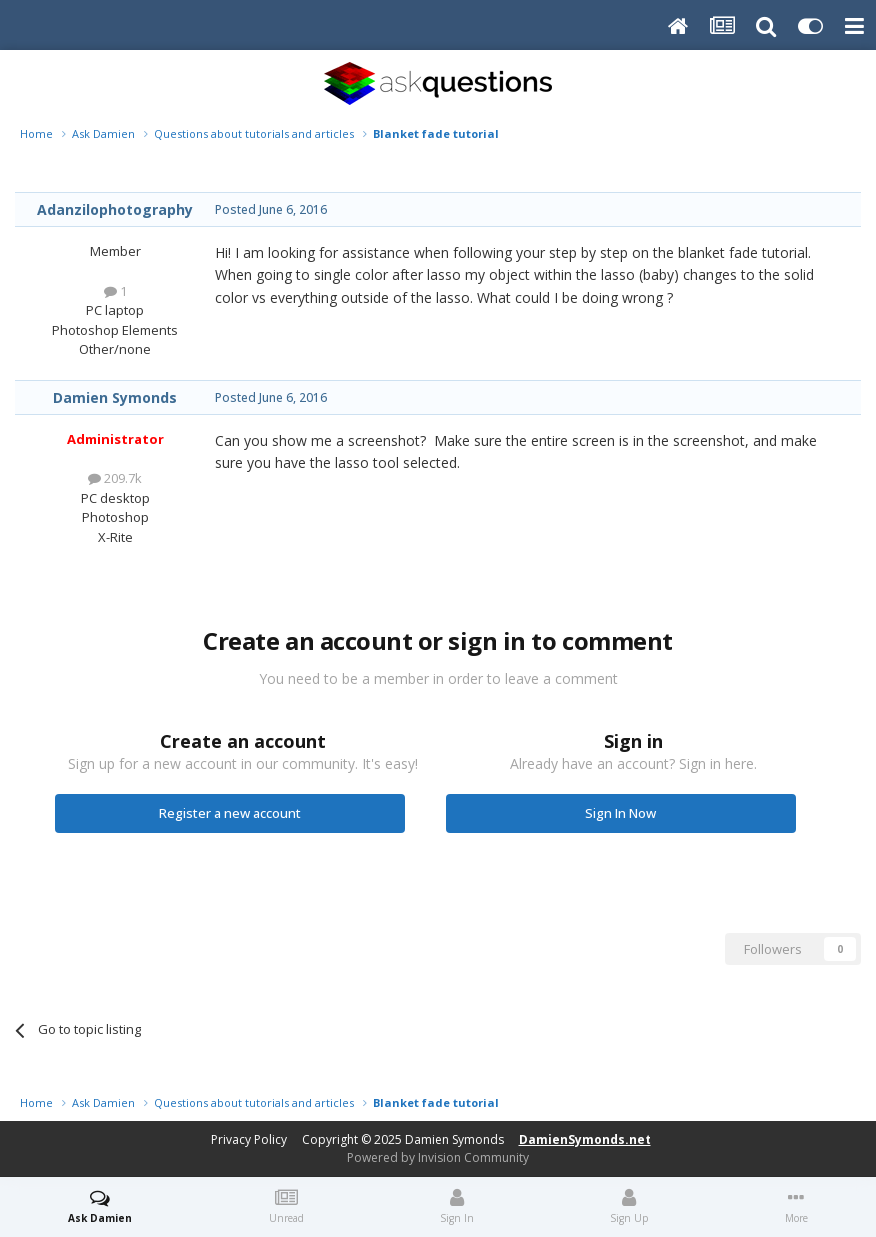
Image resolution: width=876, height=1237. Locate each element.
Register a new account (230, 813)
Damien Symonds (115, 397)
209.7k (115, 478)
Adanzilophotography (115, 209)
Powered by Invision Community (438, 1157)
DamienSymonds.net (585, 1139)
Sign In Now (620, 813)
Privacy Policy (249, 1139)
